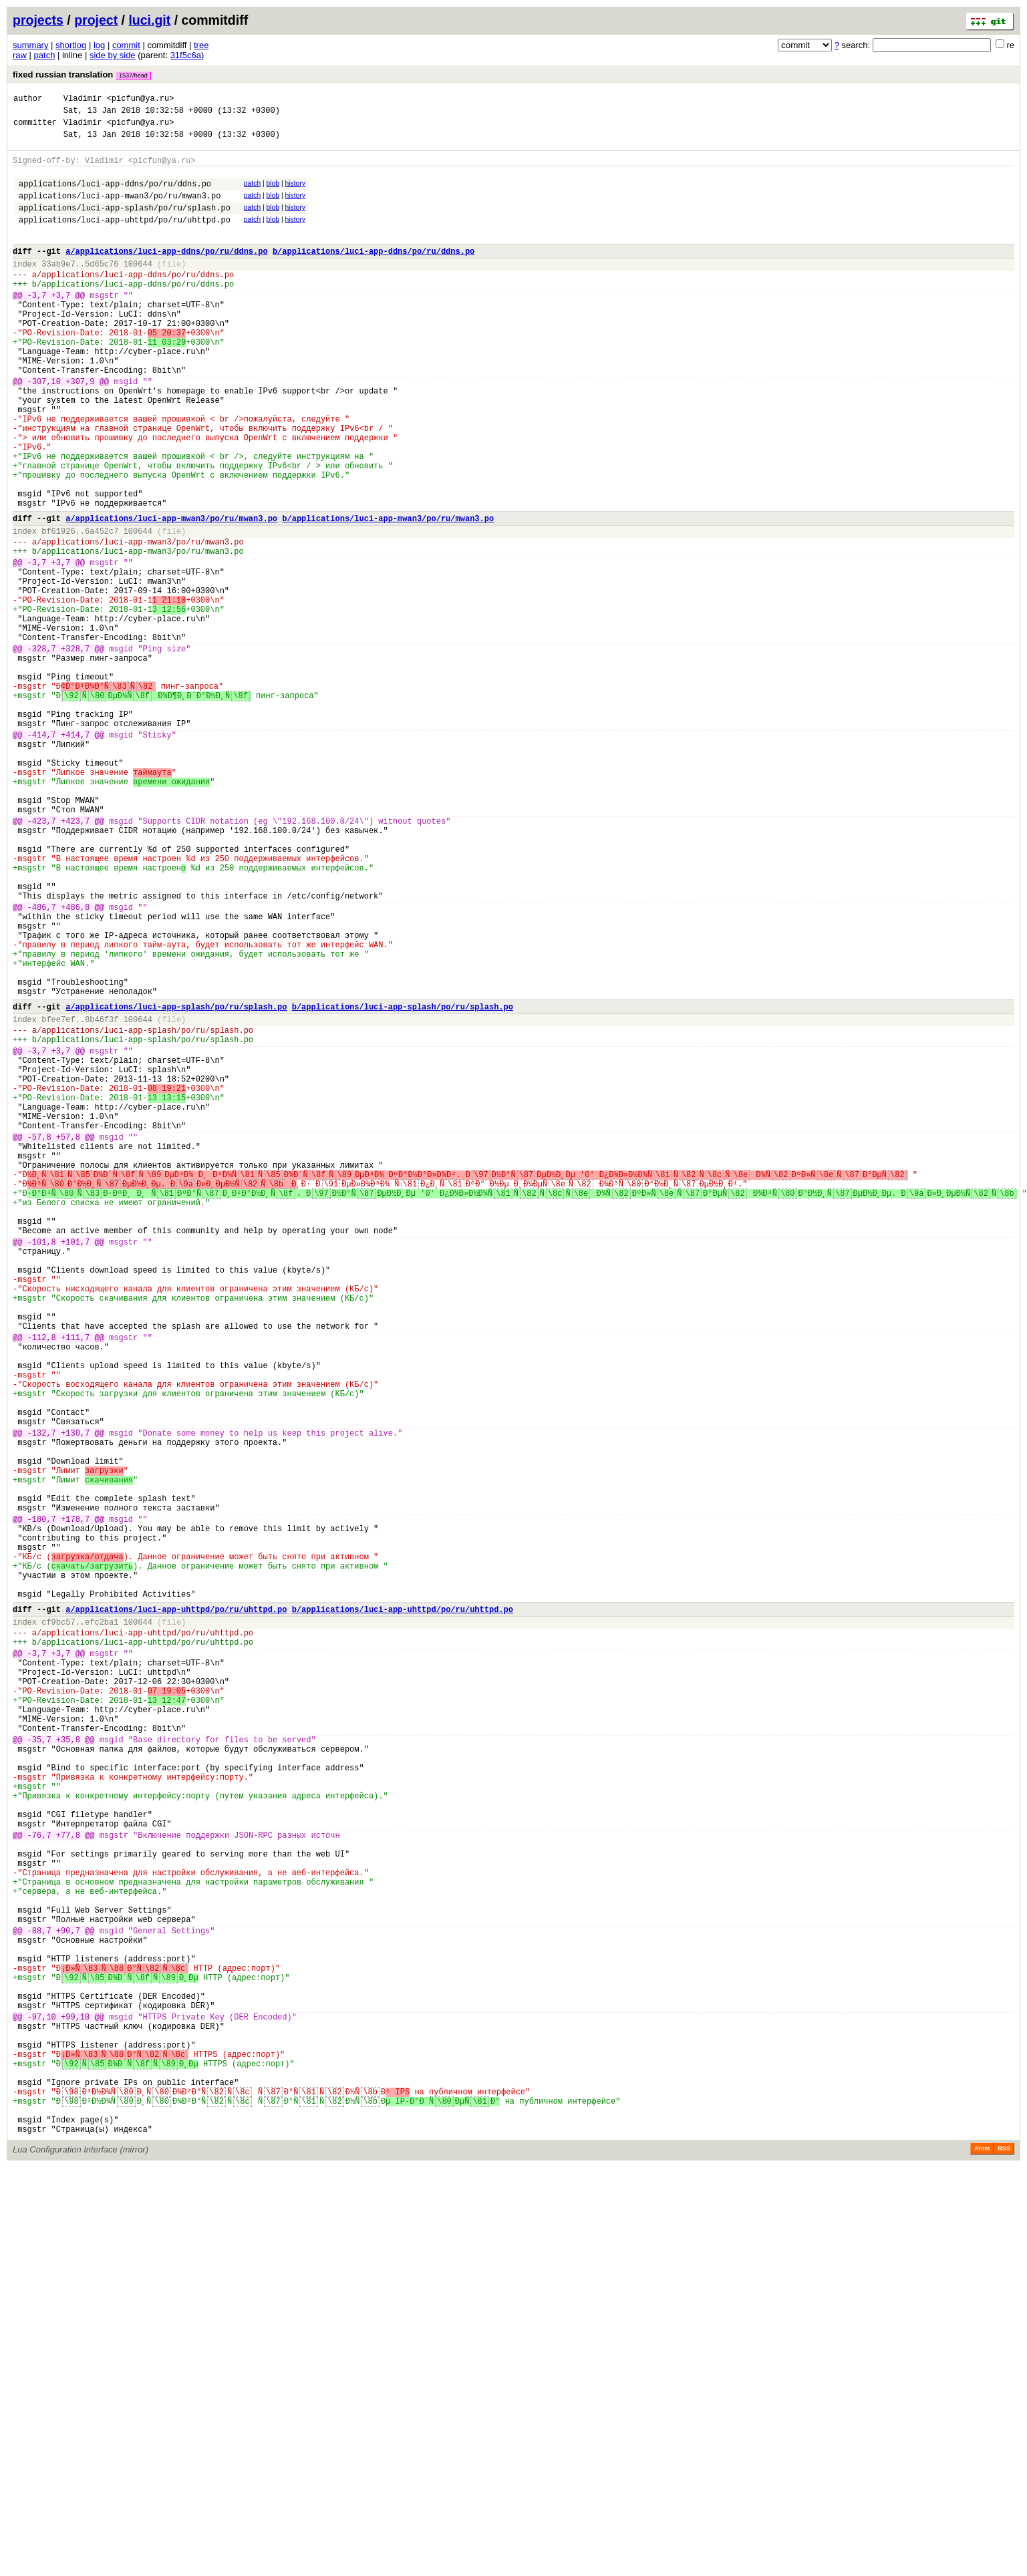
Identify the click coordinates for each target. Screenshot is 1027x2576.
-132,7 (41, 1697)
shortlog (70, 45)
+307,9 (79, 429)
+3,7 (61, 325)
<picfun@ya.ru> (140, 100)
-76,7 (39, 2181)
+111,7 (75, 1581)
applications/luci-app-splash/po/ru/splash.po (125, 223)
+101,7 (75, 1466)
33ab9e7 (58, 287)
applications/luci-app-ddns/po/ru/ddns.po (115, 195)
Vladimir (82, 100)
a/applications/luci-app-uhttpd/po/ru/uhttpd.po (176, 1909)
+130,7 (75, 1697)
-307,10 (44, 429)
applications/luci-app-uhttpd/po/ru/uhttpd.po (125, 237)
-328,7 (41, 750)
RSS (1004, 2557)
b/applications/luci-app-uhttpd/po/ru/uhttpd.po (402, 1909)
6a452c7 (101, 609)
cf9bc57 (58, 1924)
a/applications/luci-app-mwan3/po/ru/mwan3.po (171, 594)
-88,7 (39, 2297)
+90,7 (68, 2297)
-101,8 (41, 1466)
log (99, 45)
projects (38, 20)
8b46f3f (101, 1197)
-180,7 (41, 1801)
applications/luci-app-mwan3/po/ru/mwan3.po (120, 209)
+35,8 (68, 2066)
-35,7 (39, 2066)
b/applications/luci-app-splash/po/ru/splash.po (402, 1182)
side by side (113, 55)
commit (126, 45)
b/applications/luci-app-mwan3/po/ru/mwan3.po (388, 594)
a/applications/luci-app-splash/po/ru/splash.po (176, 1182)
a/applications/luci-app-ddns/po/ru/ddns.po (166, 273)
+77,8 (68, 2181)
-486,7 (41, 1063)
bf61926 (58, 609)
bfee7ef (58, 1197)
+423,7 (75, 959)
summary (30, 45)
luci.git (149, 20)
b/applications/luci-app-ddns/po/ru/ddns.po (373, 273)
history (295, 193)
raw (20, 55)
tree (201, 45)
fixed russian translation (82, 74)
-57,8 (39, 1339)
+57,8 (68, 1339)
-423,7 (41, 959)
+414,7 (75, 854)
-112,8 (41, 1581)
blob (273, 193)
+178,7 (75, 1801)
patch (44, 55)
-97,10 (41, 2401)
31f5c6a (185, 55)
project (96, 20)
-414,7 (41, 854)
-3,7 (37, 325)
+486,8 (75, 1063)
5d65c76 (101, 287)
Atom (982, 2557)
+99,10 (75, 2401)
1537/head (133, 75)
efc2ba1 (101, 1924)
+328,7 (75, 750)
